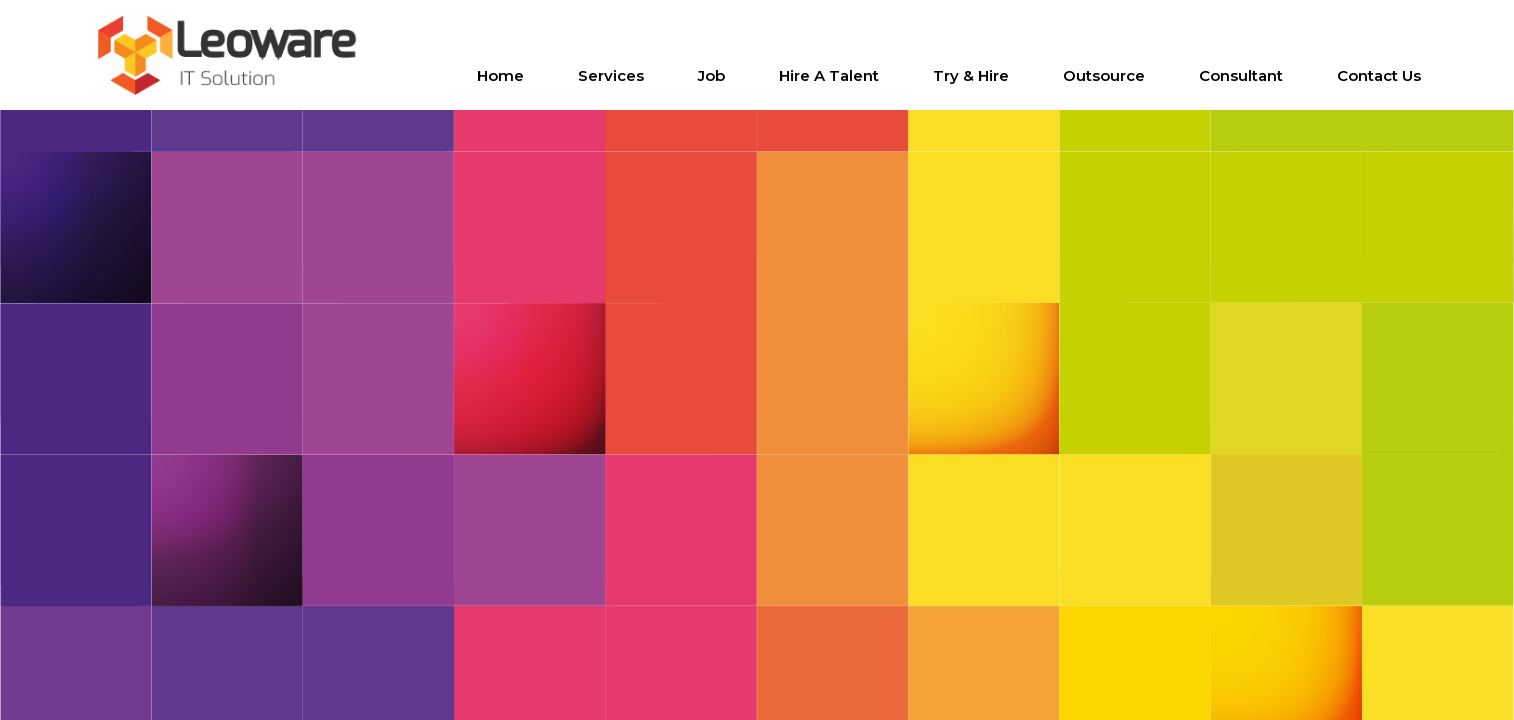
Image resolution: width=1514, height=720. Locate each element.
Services (611, 75)
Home (500, 75)
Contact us (1379, 75)
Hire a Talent (829, 75)
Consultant (1241, 75)
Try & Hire (971, 75)
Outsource (1104, 75)
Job (711, 75)
